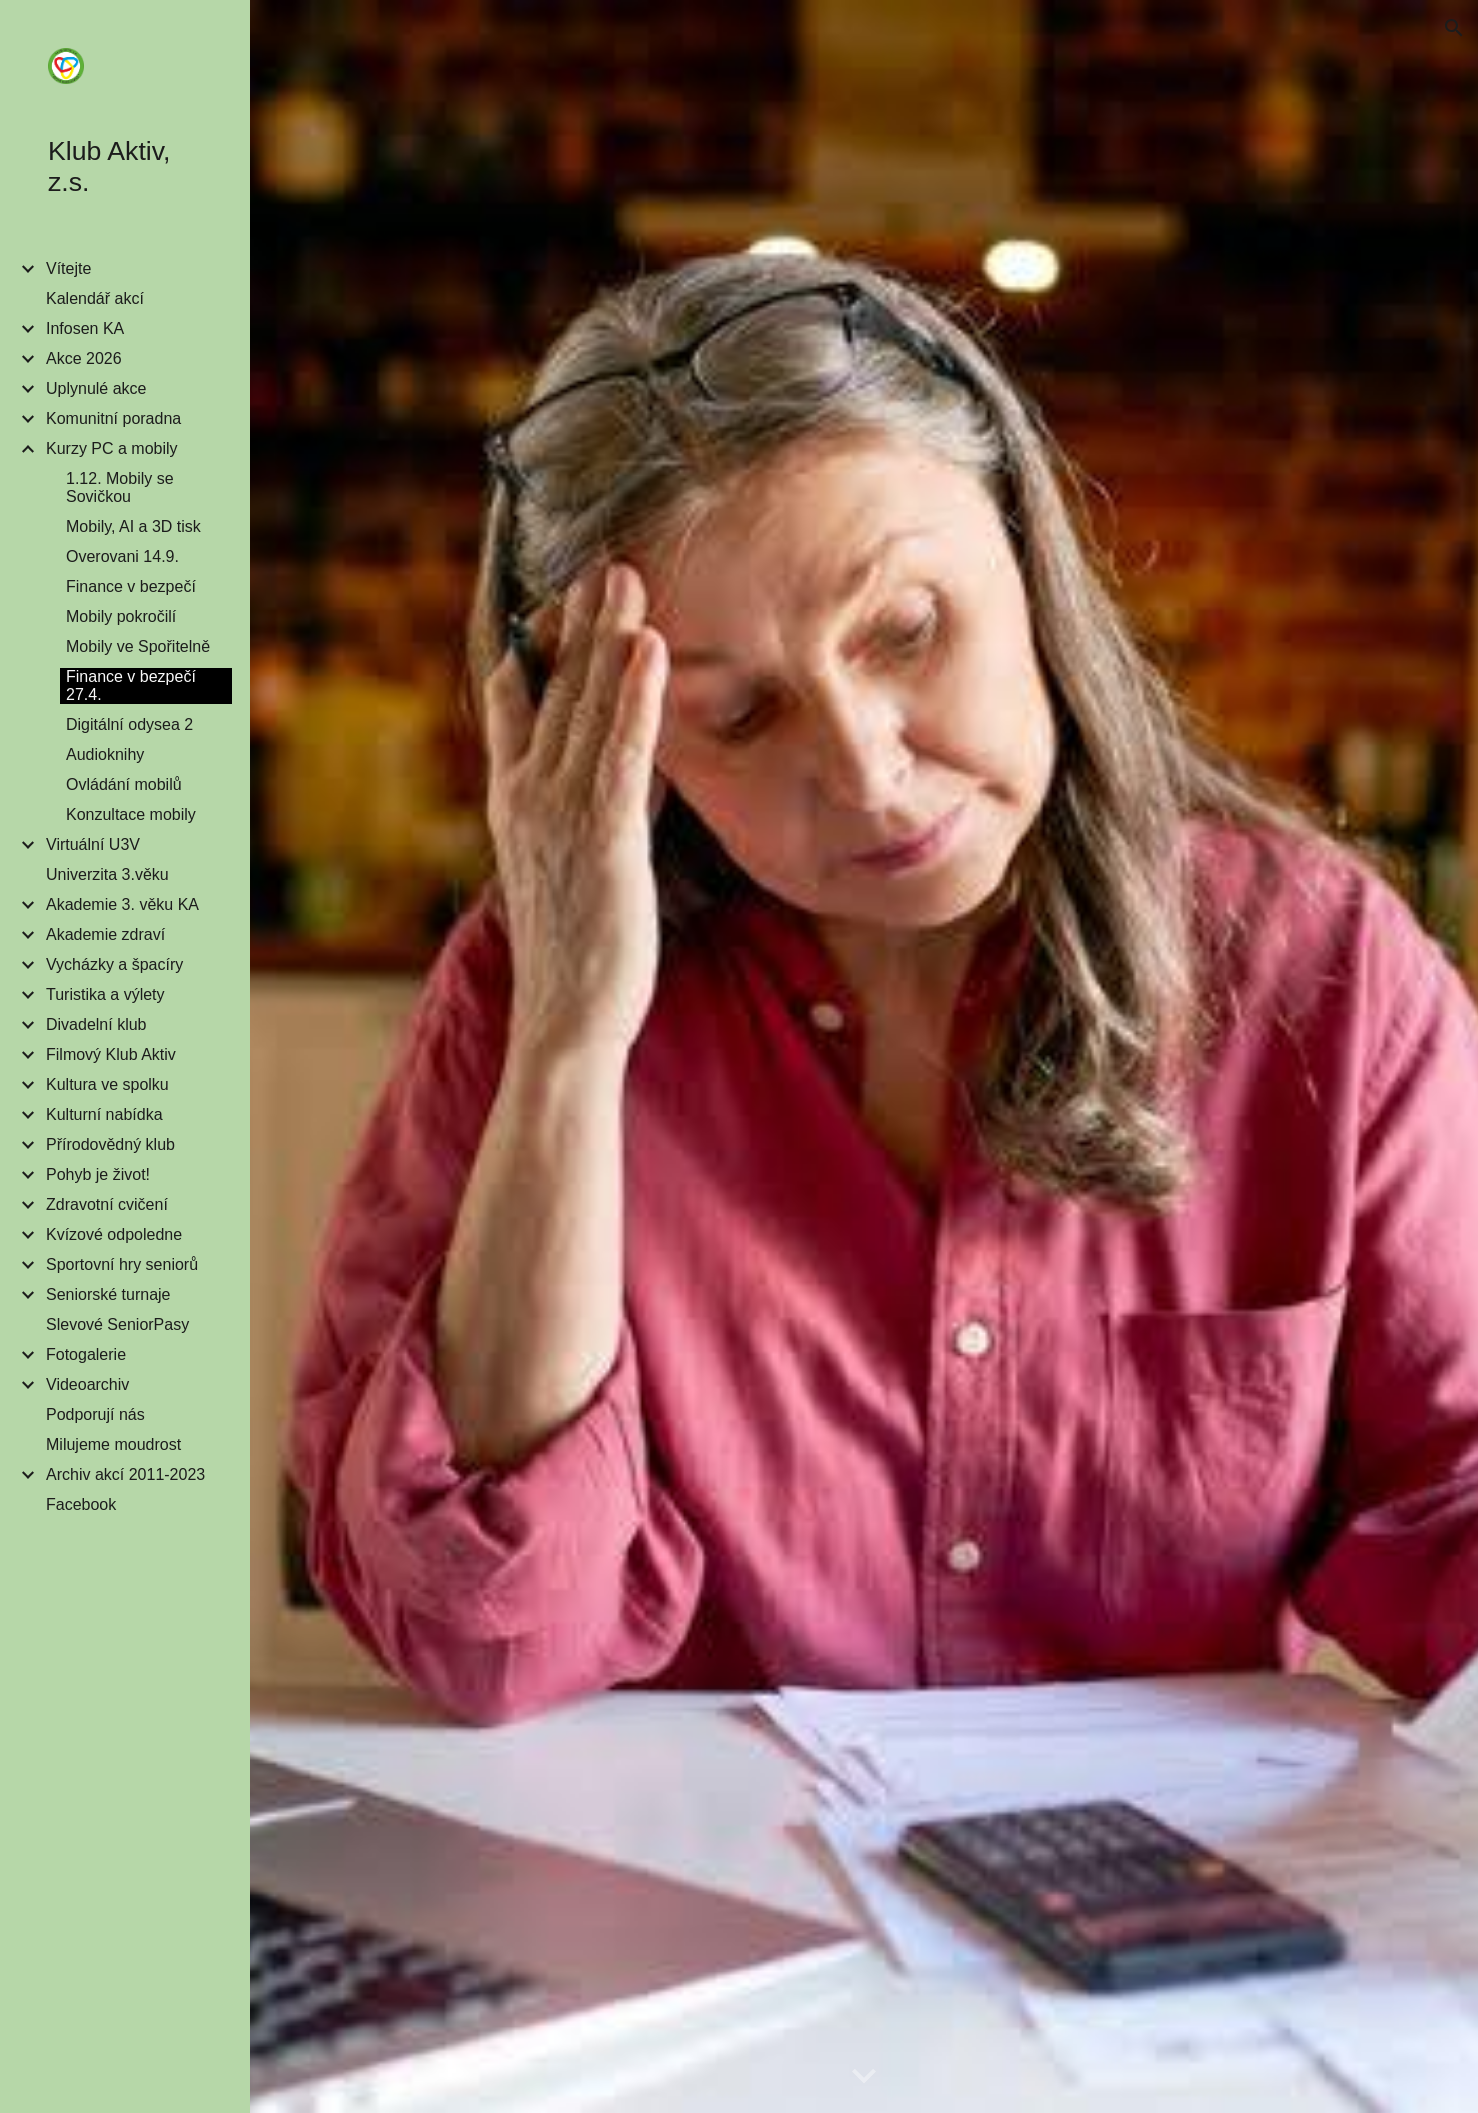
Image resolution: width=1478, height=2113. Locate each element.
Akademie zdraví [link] (105, 934)
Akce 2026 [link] (84, 358)
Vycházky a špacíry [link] (114, 964)
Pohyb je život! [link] (98, 1174)
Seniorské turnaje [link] (108, 1294)
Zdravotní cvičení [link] (107, 1204)
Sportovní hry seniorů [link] (122, 1264)
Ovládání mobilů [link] (124, 784)
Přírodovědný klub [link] (110, 1144)
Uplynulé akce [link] (96, 388)
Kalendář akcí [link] (95, 298)
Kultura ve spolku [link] (107, 1084)
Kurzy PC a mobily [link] (112, 448)
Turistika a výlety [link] (105, 994)
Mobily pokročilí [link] (121, 616)
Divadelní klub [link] (96, 1024)
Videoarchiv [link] (87, 1384)
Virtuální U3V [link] (93, 844)
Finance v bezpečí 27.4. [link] (131, 685)
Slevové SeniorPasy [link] (117, 1324)
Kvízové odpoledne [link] (114, 1234)
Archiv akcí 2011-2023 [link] (125, 1474)
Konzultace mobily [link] (131, 814)
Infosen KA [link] (85, 328)
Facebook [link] (81, 1504)
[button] (1454, 28)
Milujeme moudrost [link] (113, 1444)
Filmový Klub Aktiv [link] (111, 1054)
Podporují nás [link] (95, 1414)
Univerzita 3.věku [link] (107, 874)
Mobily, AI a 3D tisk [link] (133, 526)
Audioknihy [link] (105, 754)
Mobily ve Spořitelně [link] (138, 646)
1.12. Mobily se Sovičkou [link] (120, 487)
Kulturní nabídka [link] (104, 1114)
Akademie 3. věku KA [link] (122, 904)
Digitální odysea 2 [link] (129, 724)
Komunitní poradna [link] (113, 418)
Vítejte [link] (68, 268)
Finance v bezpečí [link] (131, 586)
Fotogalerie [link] (86, 1354)
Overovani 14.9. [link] (122, 556)
